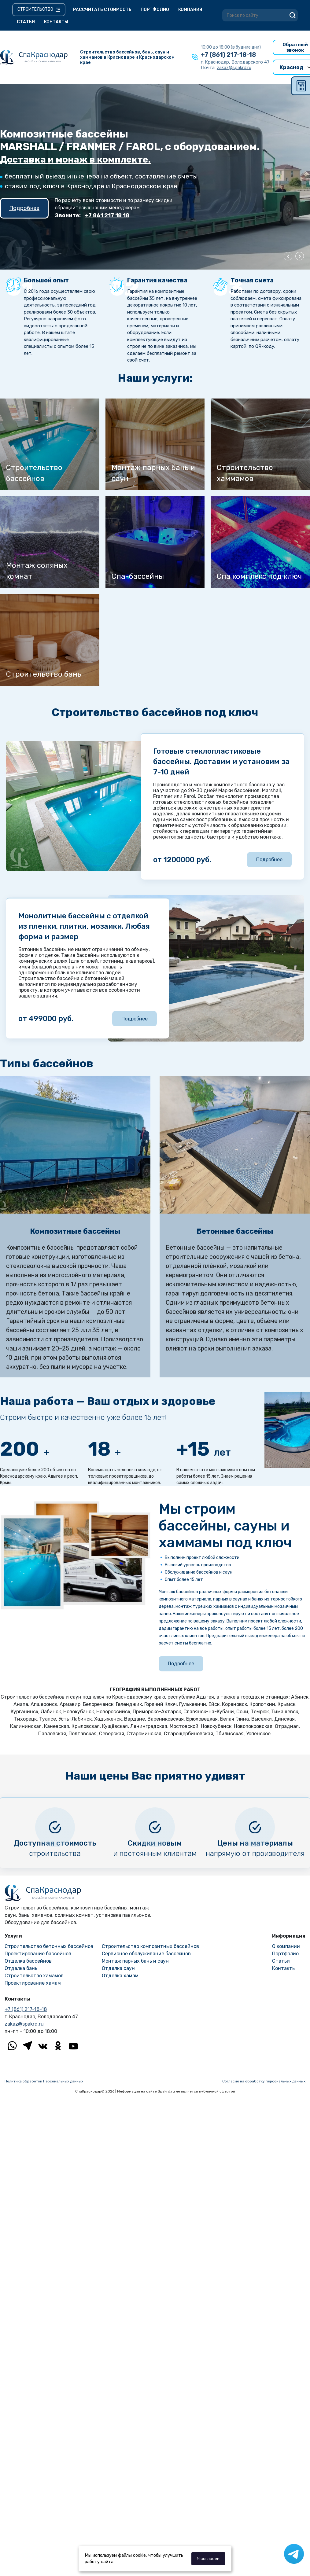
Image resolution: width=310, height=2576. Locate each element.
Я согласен (208, 2558)
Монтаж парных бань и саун (135, 1961)
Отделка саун (118, 1968)
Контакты (56, 21)
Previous (288, 256)
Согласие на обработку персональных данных (263, 2081)
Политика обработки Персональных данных (44, 2081)
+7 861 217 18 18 (107, 215)
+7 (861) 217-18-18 (228, 54)
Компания (190, 9)
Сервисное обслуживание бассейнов (146, 1954)
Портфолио (155, 9)
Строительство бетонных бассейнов (49, 1946)
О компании (286, 1946)
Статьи (26, 21)
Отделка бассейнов (28, 1961)
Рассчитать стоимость (102, 9)
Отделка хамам (120, 1976)
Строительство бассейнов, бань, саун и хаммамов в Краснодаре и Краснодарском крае (127, 57)
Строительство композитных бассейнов (150, 1946)
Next (299, 256)
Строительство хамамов (34, 1976)
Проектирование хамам (33, 1983)
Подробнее (24, 208)
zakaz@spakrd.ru (24, 2024)
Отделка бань (21, 1968)
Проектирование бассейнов (38, 1954)
